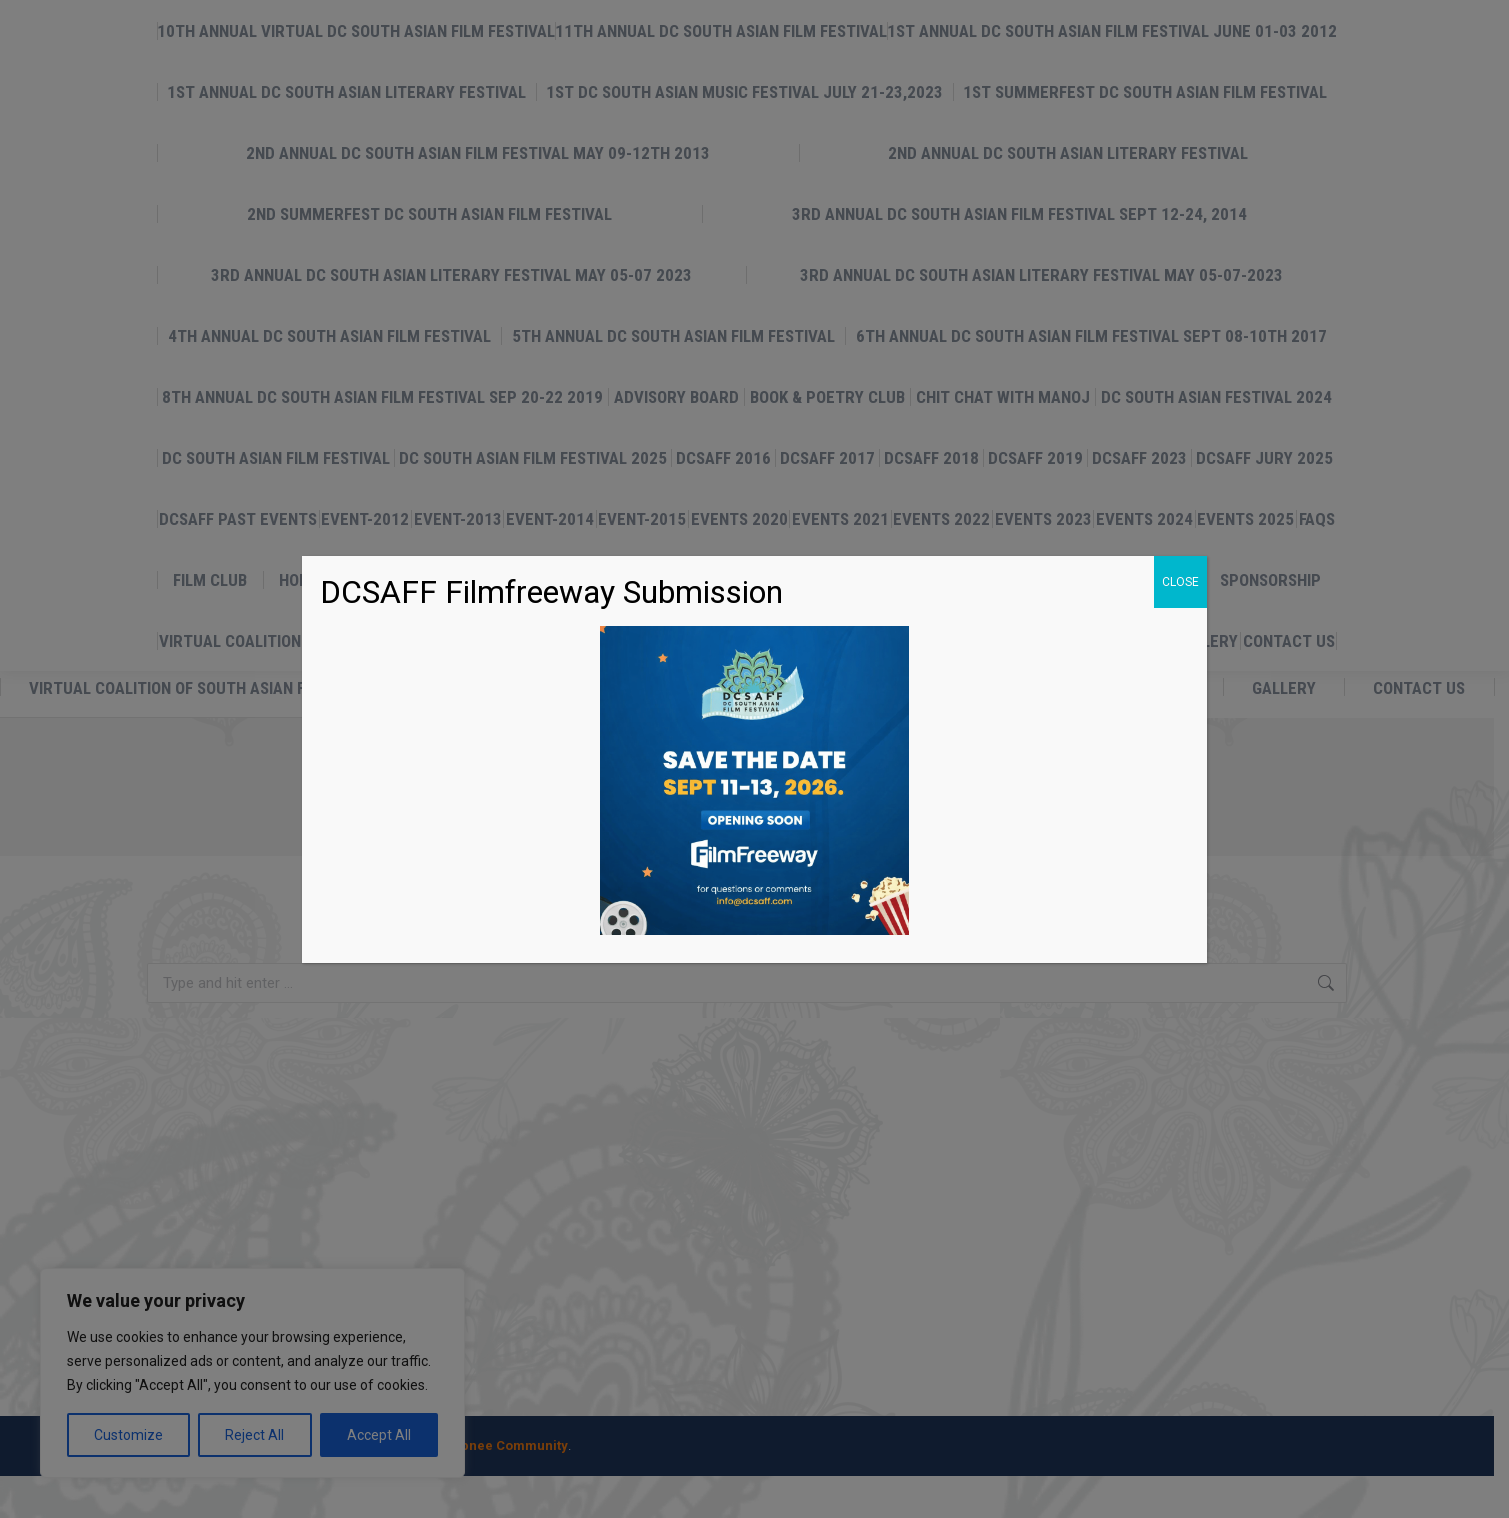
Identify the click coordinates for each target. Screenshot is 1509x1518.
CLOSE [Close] (1180, 582)
